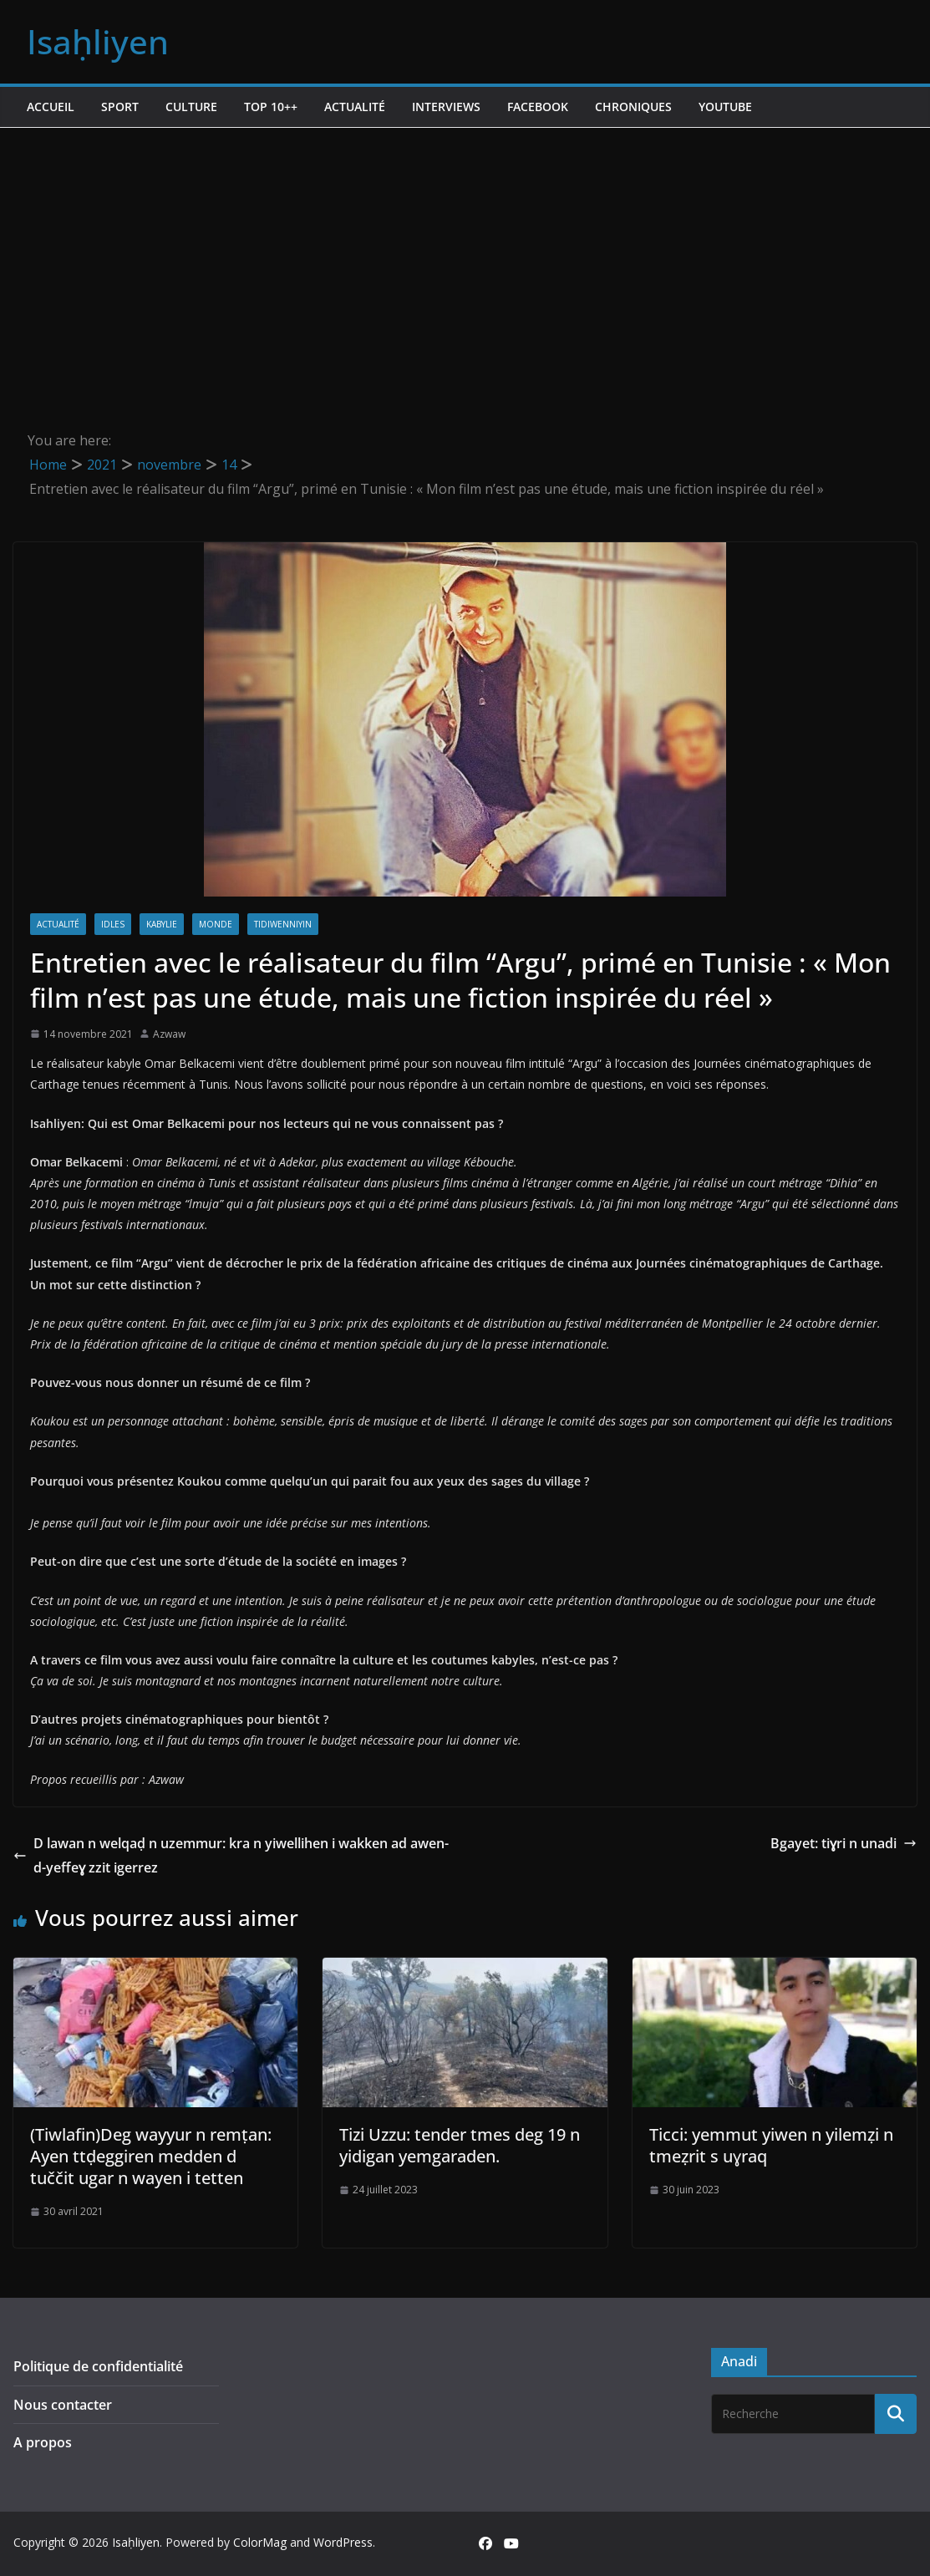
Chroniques (633, 106)
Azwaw (169, 1034)
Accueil (50, 106)
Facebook (537, 106)
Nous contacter (62, 2405)
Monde (215, 924)
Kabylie (161, 924)
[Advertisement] (465, 253)
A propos (42, 2442)
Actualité (354, 106)
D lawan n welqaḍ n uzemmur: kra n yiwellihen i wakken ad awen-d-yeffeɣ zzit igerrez (231, 1855)
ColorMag (260, 2542)
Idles (113, 924)
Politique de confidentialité (98, 2366)
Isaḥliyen (98, 41)
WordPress (343, 2542)
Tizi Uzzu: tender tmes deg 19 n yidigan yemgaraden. (459, 2145)
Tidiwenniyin (283, 924)
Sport (120, 106)
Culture (191, 106)
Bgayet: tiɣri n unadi (843, 1843)
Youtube (725, 106)
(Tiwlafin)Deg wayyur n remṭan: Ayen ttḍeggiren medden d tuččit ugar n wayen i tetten (151, 2156)
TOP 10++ (270, 106)
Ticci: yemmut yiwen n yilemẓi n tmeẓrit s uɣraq (771, 2145)
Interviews (446, 106)
